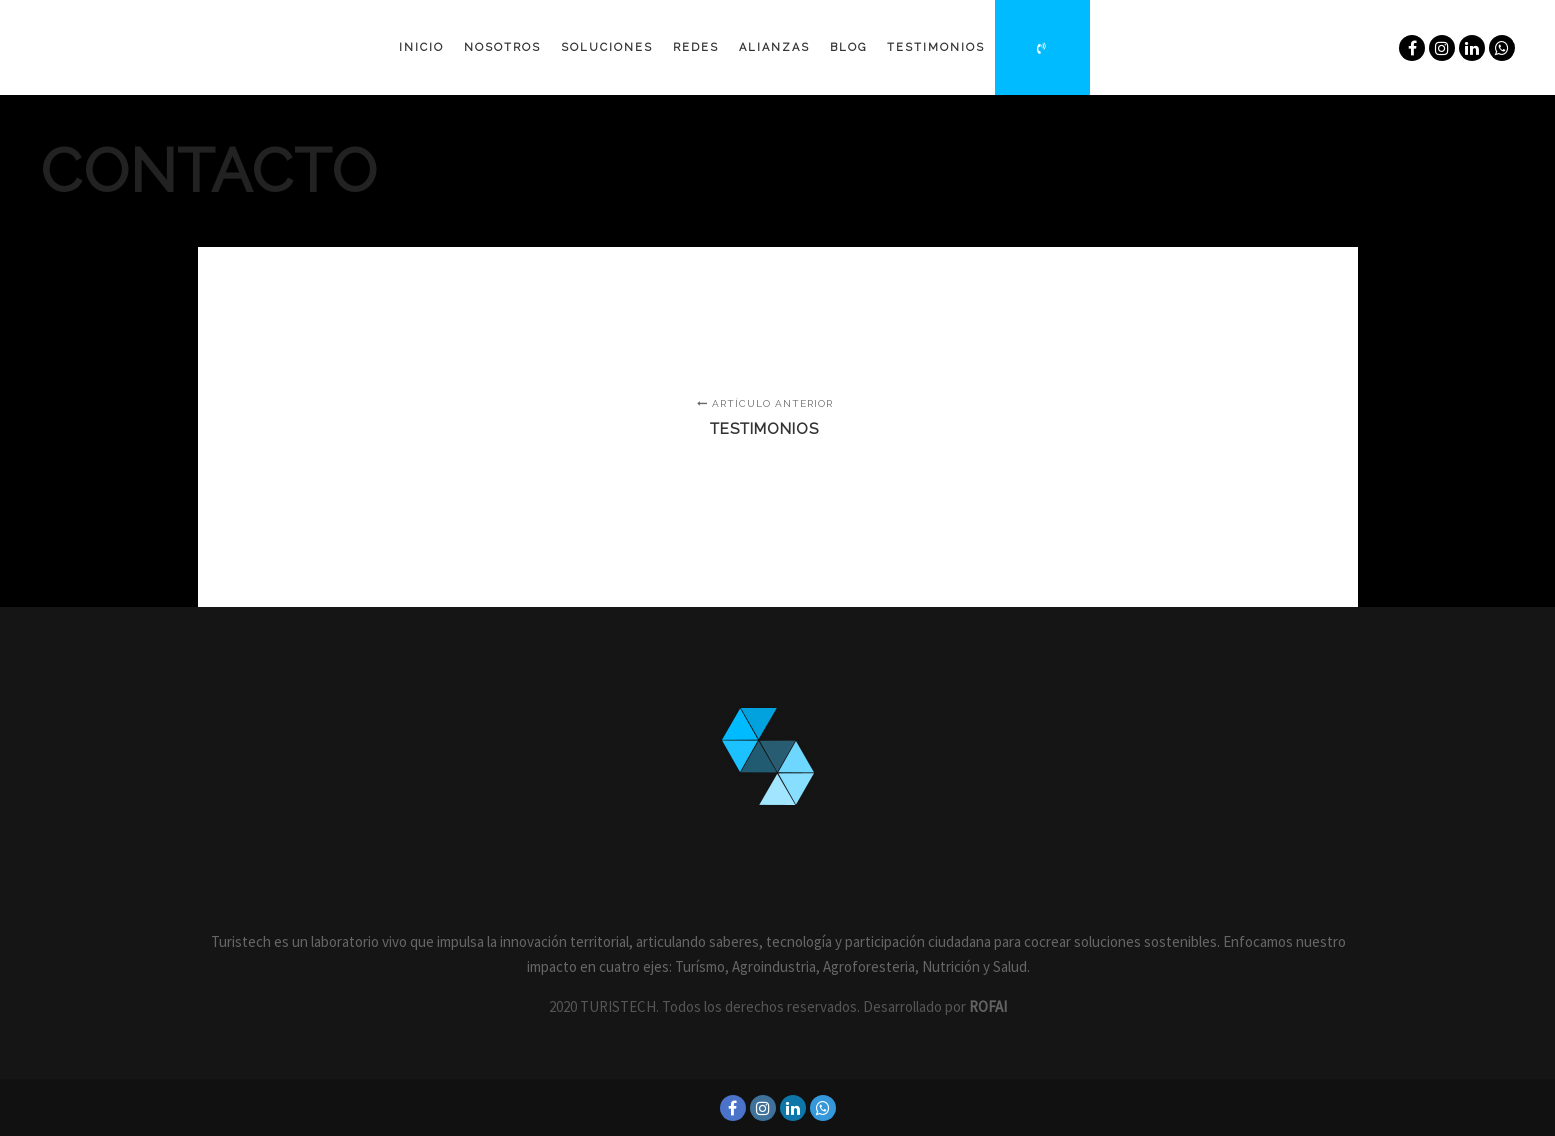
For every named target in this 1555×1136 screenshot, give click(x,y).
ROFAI (988, 1006)
